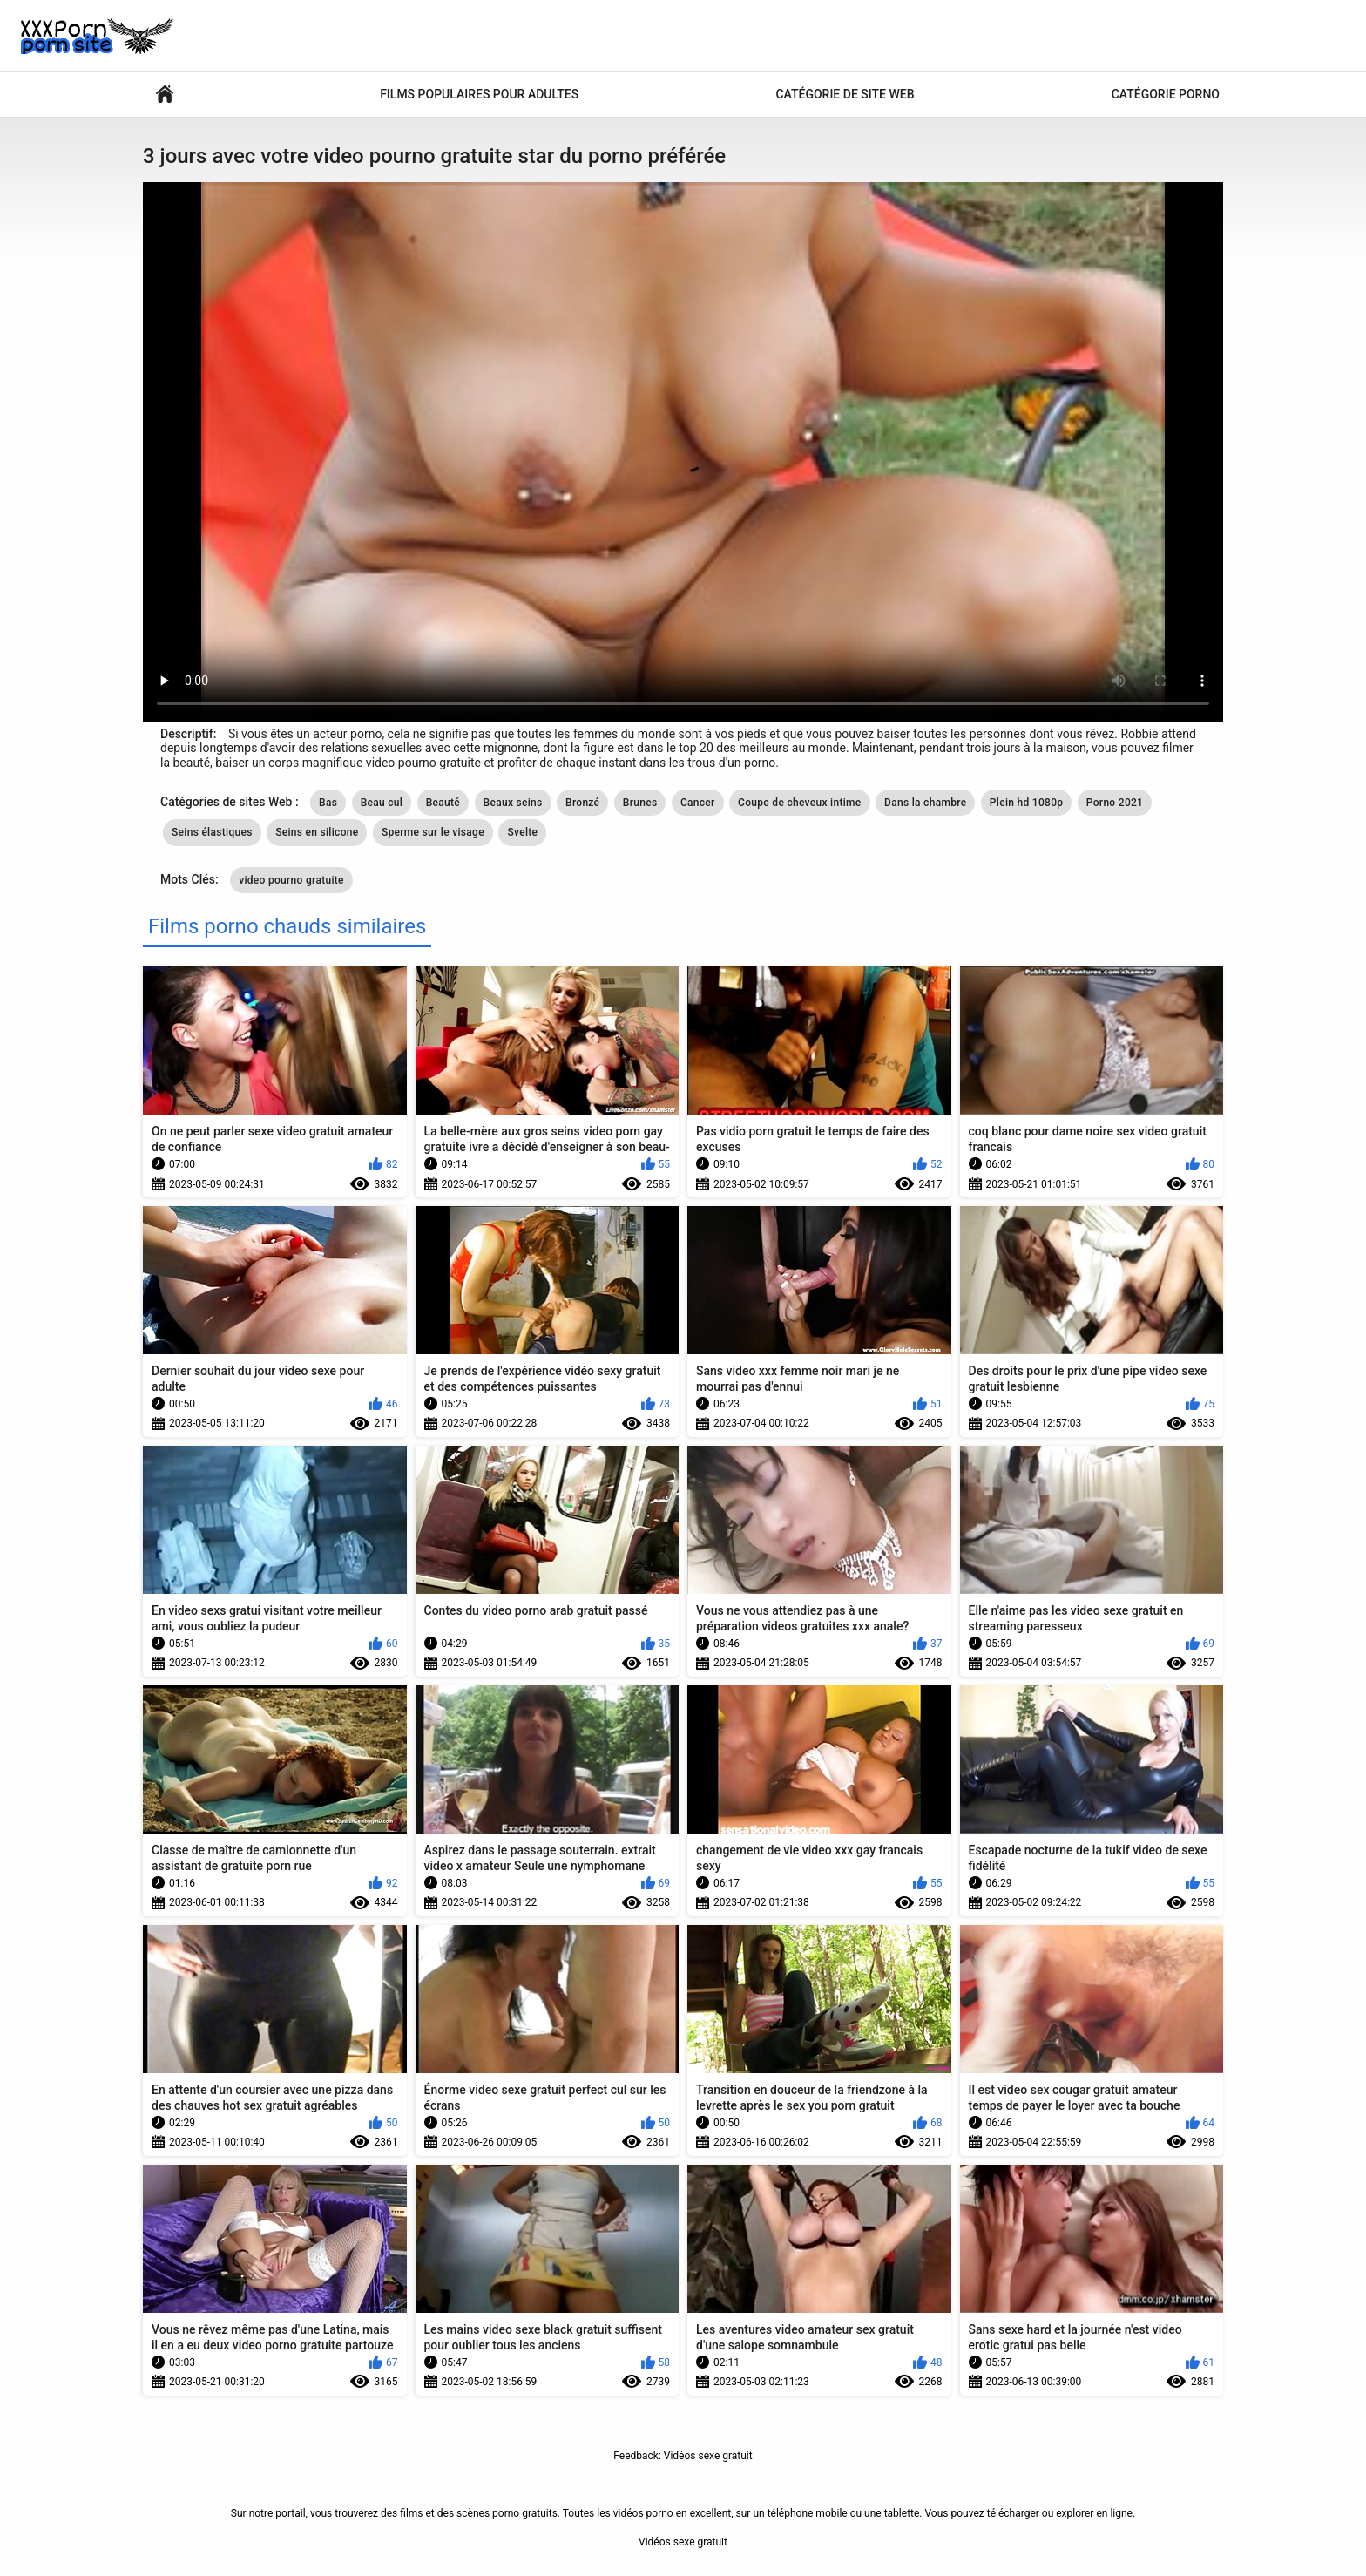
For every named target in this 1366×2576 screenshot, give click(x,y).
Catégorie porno (1166, 94)
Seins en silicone (316, 832)
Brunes (640, 803)
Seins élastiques (212, 832)
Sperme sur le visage (433, 832)
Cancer (697, 803)
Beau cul (382, 803)
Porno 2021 (1114, 803)
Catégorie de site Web (844, 94)
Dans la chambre (925, 803)
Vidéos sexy (164, 94)
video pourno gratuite (291, 880)
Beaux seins (513, 803)
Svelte (522, 832)
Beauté (443, 803)
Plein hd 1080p (1027, 803)
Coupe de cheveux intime (800, 803)
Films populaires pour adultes (479, 94)
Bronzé (582, 803)
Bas (328, 803)
